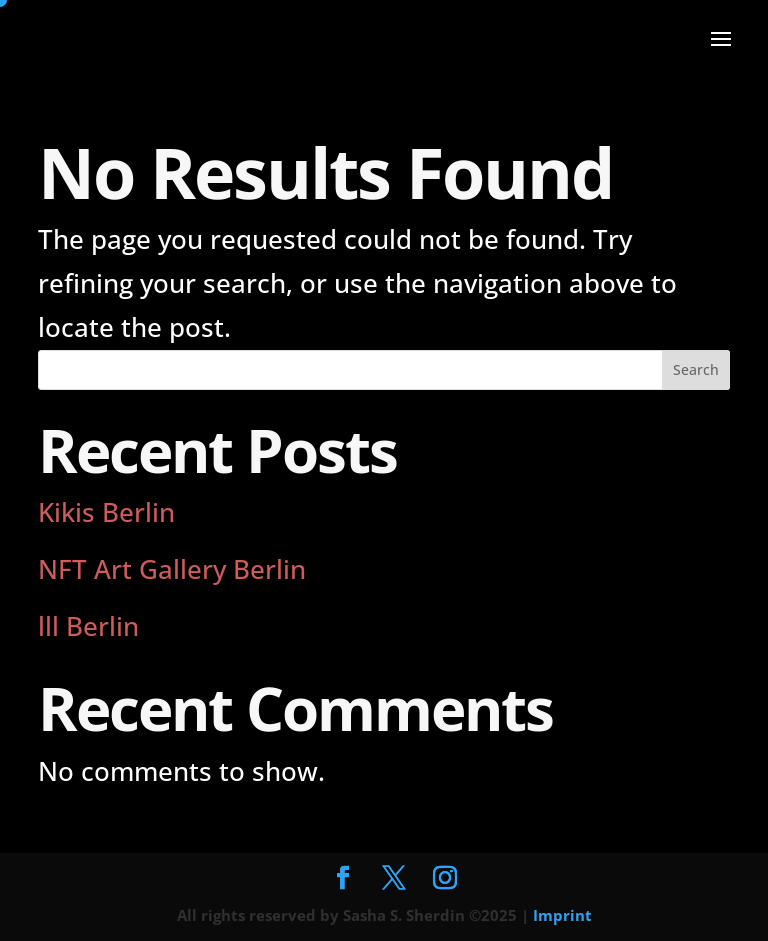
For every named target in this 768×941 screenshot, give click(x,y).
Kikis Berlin (106, 512)
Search (696, 369)
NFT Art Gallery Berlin (172, 569)
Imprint (562, 915)
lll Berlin (88, 626)
